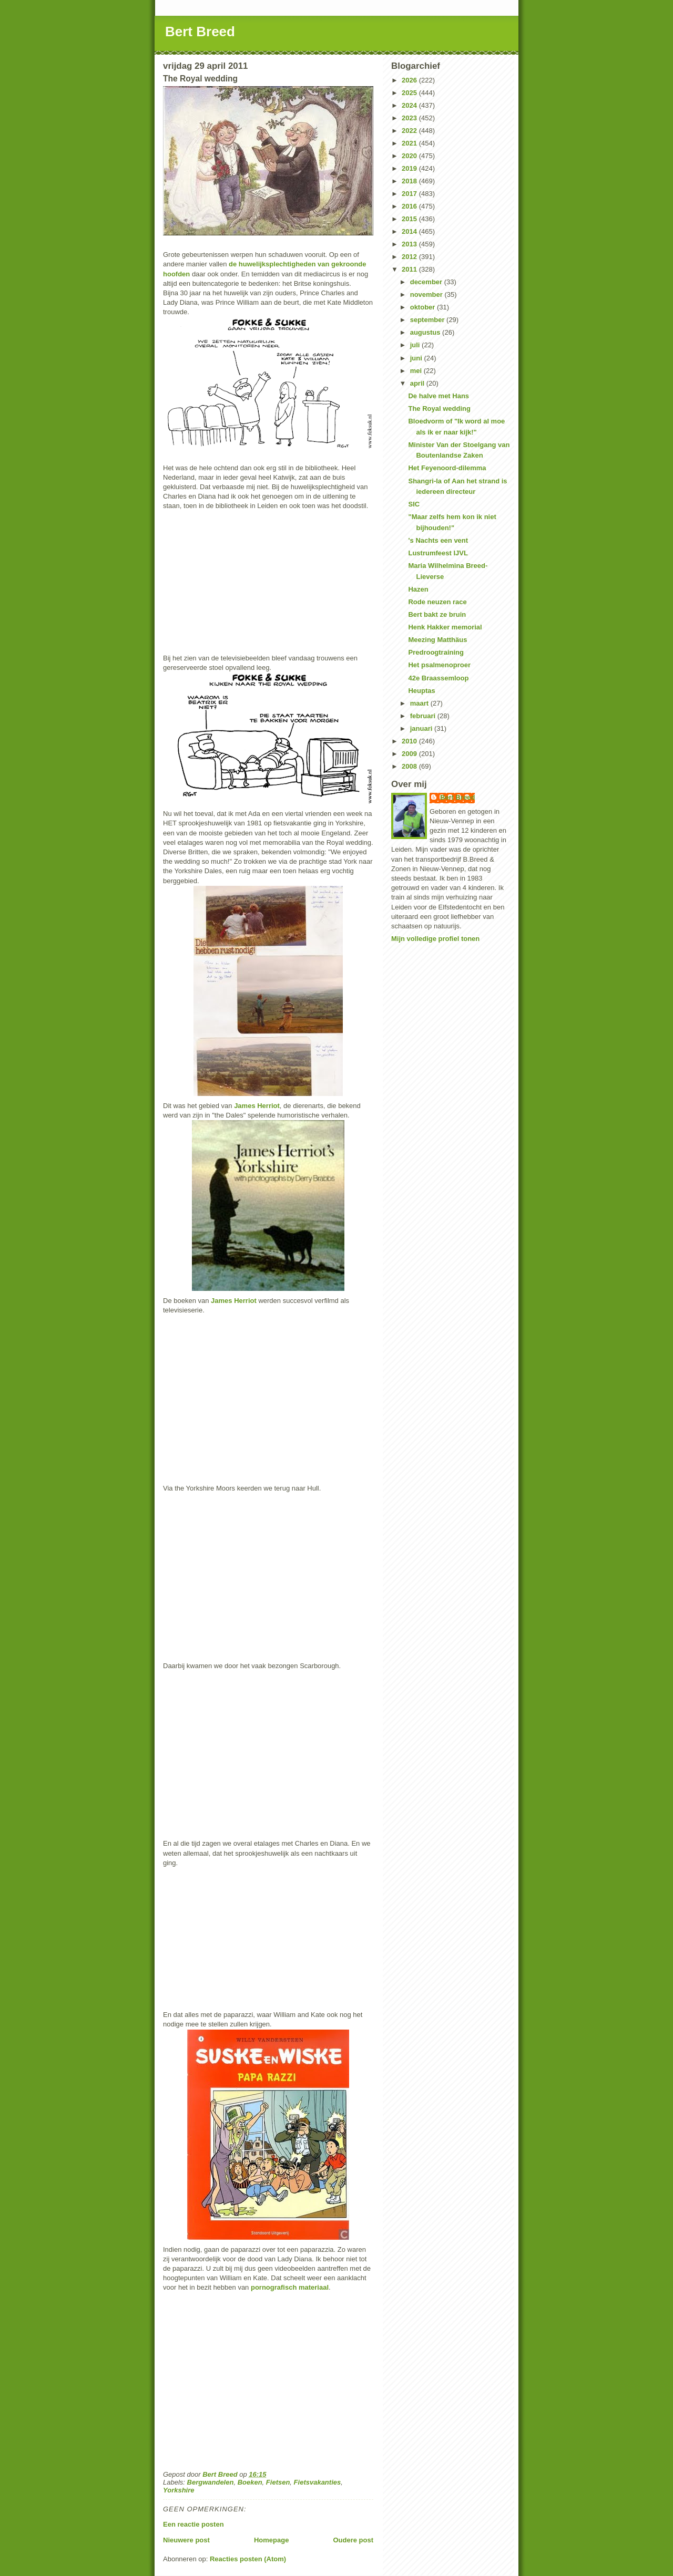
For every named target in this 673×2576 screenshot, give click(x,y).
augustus (426, 332)
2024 (410, 105)
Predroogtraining (435, 652)
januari (422, 728)
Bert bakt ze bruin (437, 614)
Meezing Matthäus (437, 640)
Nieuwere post (186, 2540)
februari (423, 716)
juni (417, 358)
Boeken (250, 2482)
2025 (410, 93)
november (427, 294)
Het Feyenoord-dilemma (447, 468)
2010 (410, 741)
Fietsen (278, 2482)
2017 (410, 194)
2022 (410, 131)
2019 (410, 168)
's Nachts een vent (438, 540)
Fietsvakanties (317, 2482)
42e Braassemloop (438, 678)
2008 (410, 766)
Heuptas (421, 691)
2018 (410, 181)
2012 (410, 257)
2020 (410, 156)
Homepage (271, 2540)
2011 (410, 269)
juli (416, 345)
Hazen (418, 589)
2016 (410, 206)
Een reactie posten (193, 2524)
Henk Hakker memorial (445, 627)
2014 (410, 231)
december (427, 282)
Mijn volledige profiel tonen (435, 939)
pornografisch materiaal (290, 2287)
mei (417, 371)
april (418, 383)
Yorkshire (179, 2490)
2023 (410, 118)
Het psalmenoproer (439, 665)
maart (420, 703)
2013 (410, 244)
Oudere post (353, 2540)
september (428, 320)
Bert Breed (200, 31)
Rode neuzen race (437, 602)
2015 (410, 219)
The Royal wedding (439, 408)
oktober (423, 307)
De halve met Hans (438, 396)
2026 (410, 80)
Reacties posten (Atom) (248, 2559)
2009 (410, 754)
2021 (410, 143)
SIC (414, 504)
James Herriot (257, 1106)
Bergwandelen (210, 2482)
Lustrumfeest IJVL (437, 553)
